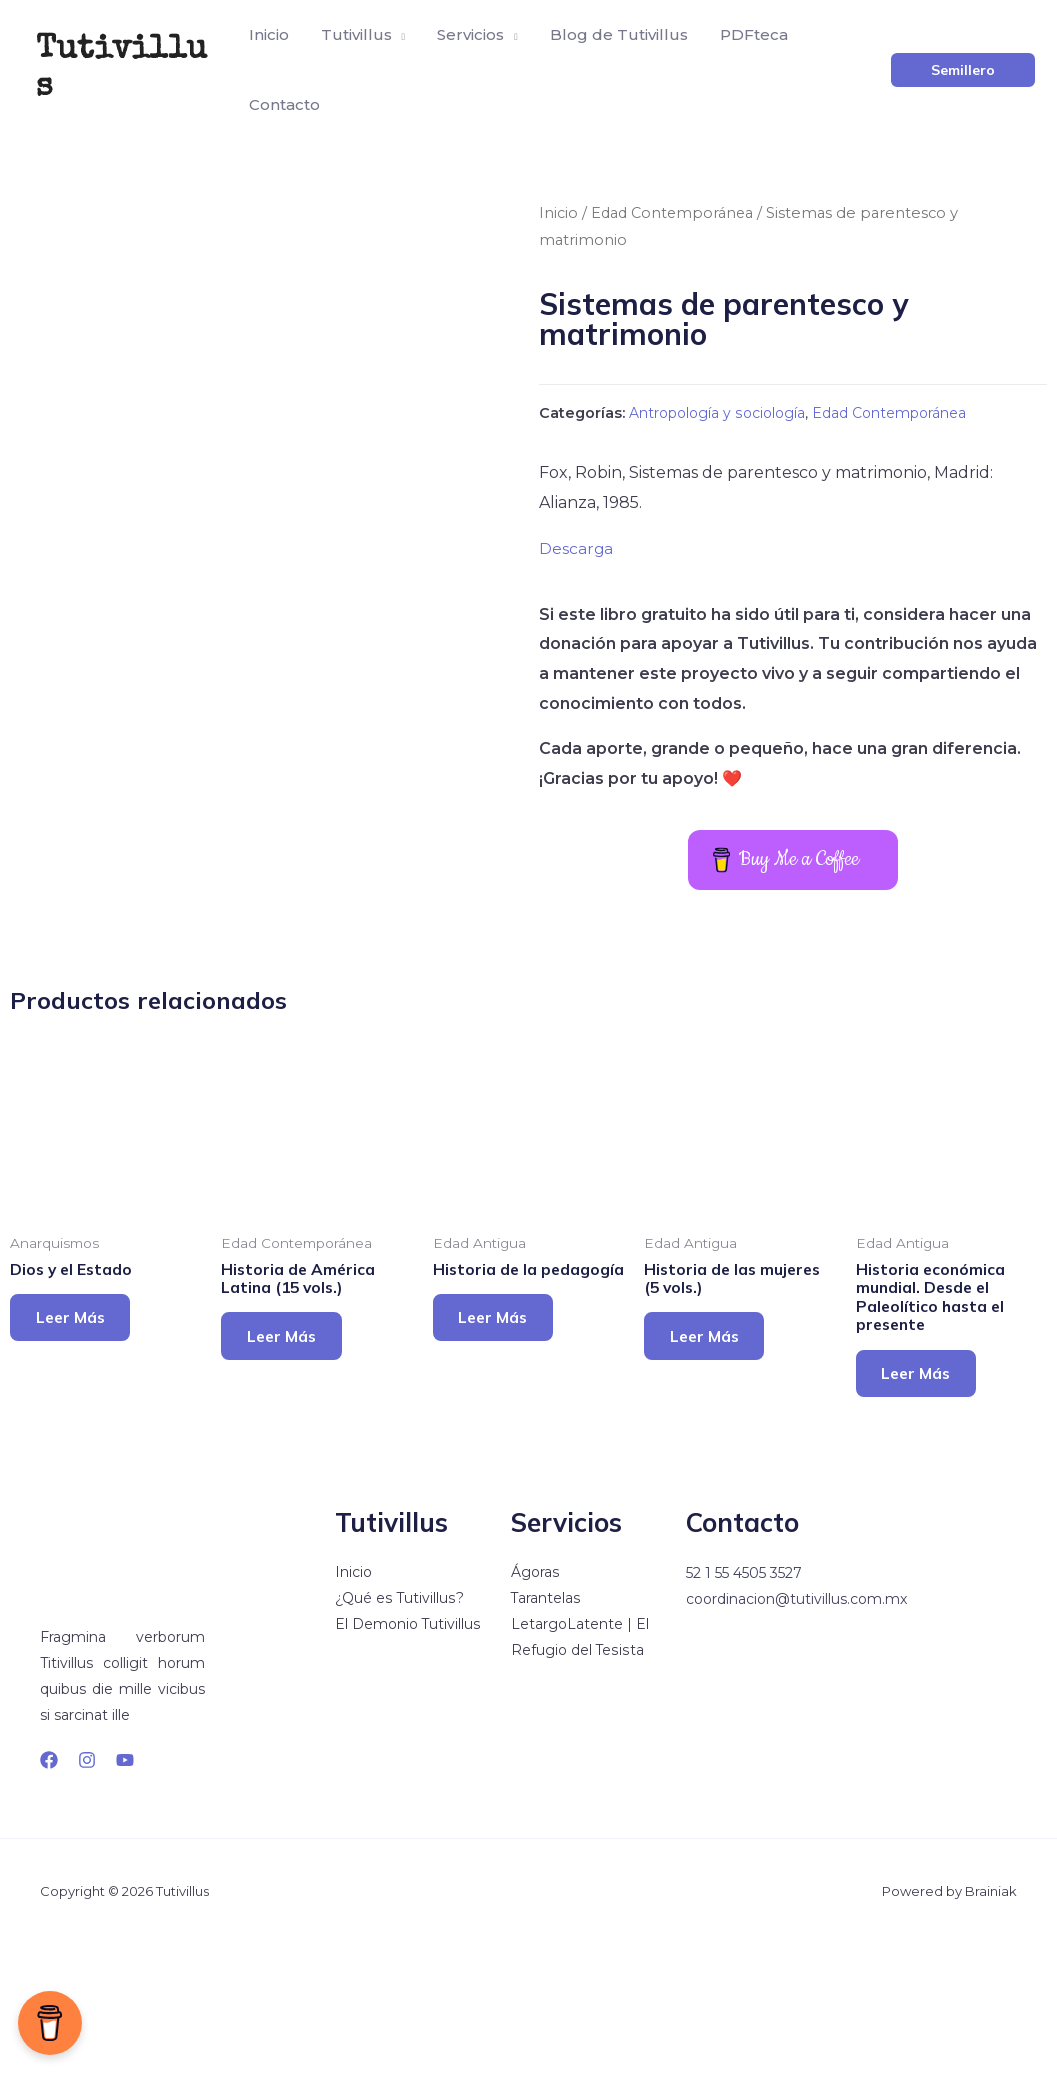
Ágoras (535, 1703)
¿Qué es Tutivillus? (399, 1729)
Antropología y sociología (723, 413)
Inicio (558, 213)
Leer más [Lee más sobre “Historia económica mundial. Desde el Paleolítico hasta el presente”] (924, 1500)
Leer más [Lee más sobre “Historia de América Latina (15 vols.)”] (289, 1462)
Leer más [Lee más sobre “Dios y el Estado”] (78, 1443)
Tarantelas (546, 1729)
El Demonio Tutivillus (408, 1755)
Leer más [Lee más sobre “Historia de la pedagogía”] (501, 1462)
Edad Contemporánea (674, 213)
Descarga (576, 547)
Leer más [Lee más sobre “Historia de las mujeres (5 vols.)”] (712, 1462)
